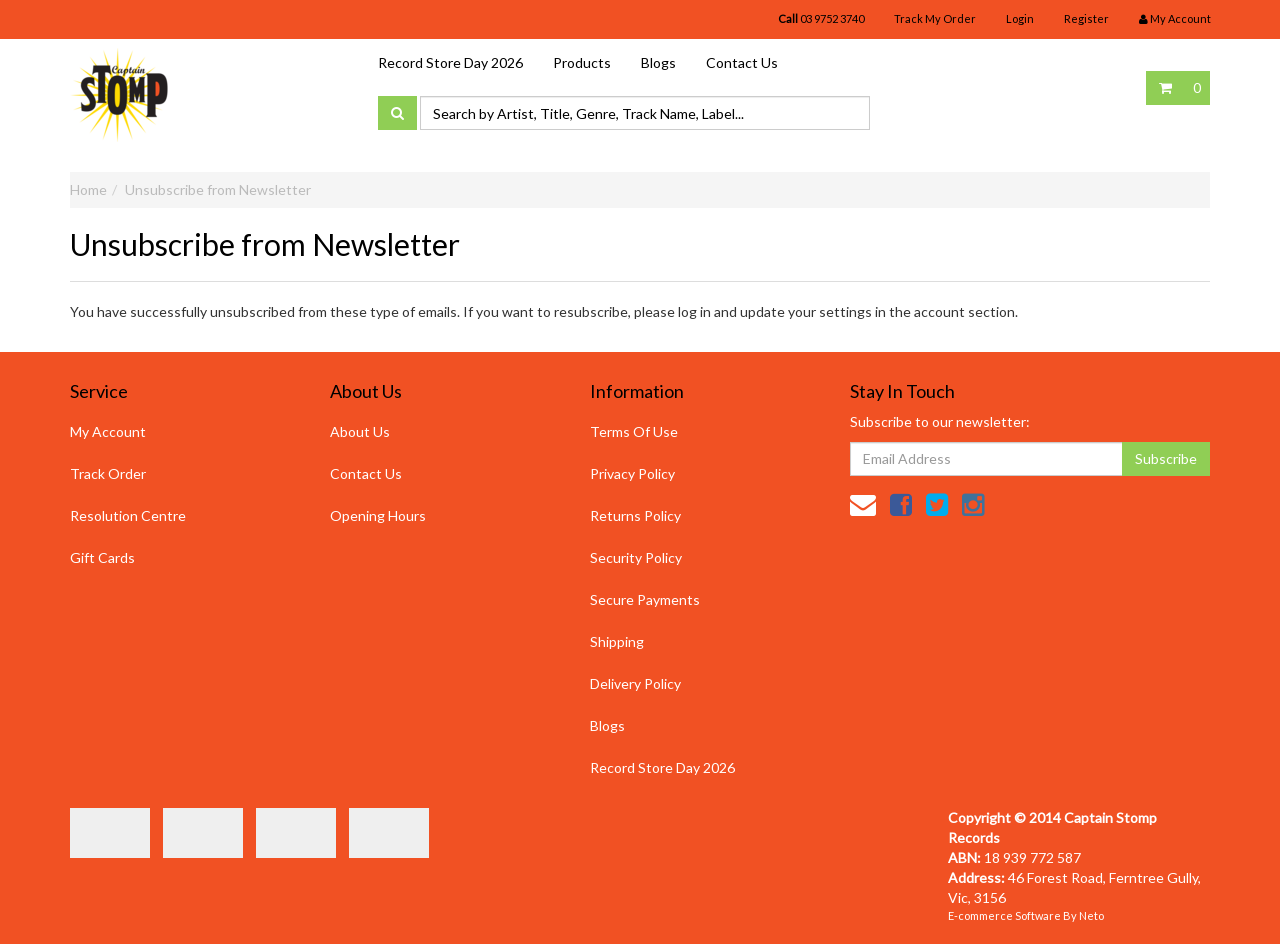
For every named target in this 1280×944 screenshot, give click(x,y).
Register (1086, 18)
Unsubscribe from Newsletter (218, 189)
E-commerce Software (1004, 915)
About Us (360, 431)
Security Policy (636, 557)
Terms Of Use (634, 431)
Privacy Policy (632, 473)
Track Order (108, 473)
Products (582, 62)
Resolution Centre (128, 515)
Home (88, 189)
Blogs (658, 62)
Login (1020, 18)
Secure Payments (645, 599)
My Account (108, 431)
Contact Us (742, 62)
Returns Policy (635, 515)
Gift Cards (102, 557)
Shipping (617, 641)
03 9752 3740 (821, 18)
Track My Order (935, 18)
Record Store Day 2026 (450, 62)
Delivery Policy (635, 683)
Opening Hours (378, 515)
